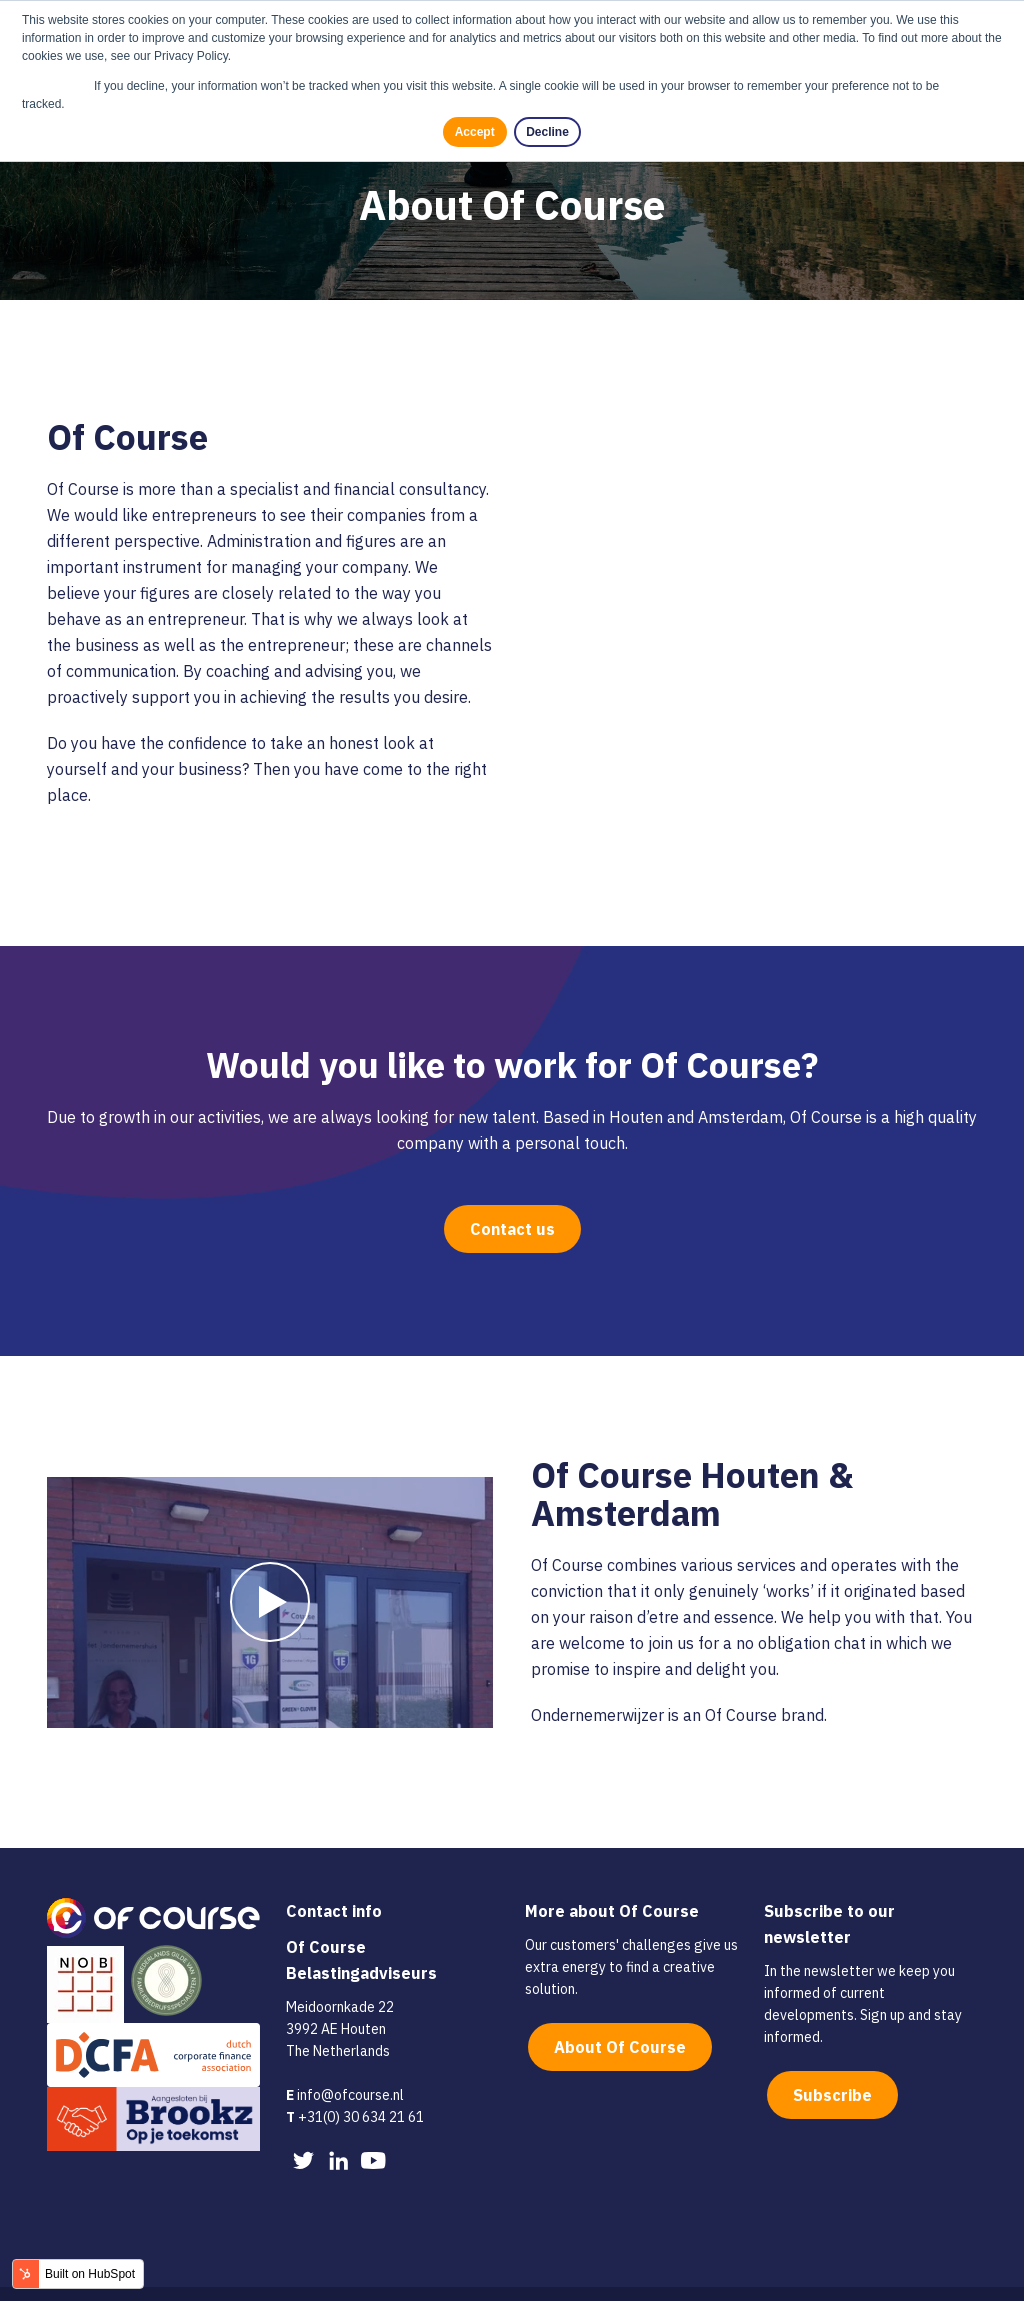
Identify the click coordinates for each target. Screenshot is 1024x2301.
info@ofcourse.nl (350, 2059)
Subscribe (832, 2059)
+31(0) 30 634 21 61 (361, 2081)
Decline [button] (548, 132)
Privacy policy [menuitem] (282, 2276)
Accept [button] (475, 132)
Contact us (512, 1193)
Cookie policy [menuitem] (179, 2276)
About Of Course (620, 2011)
